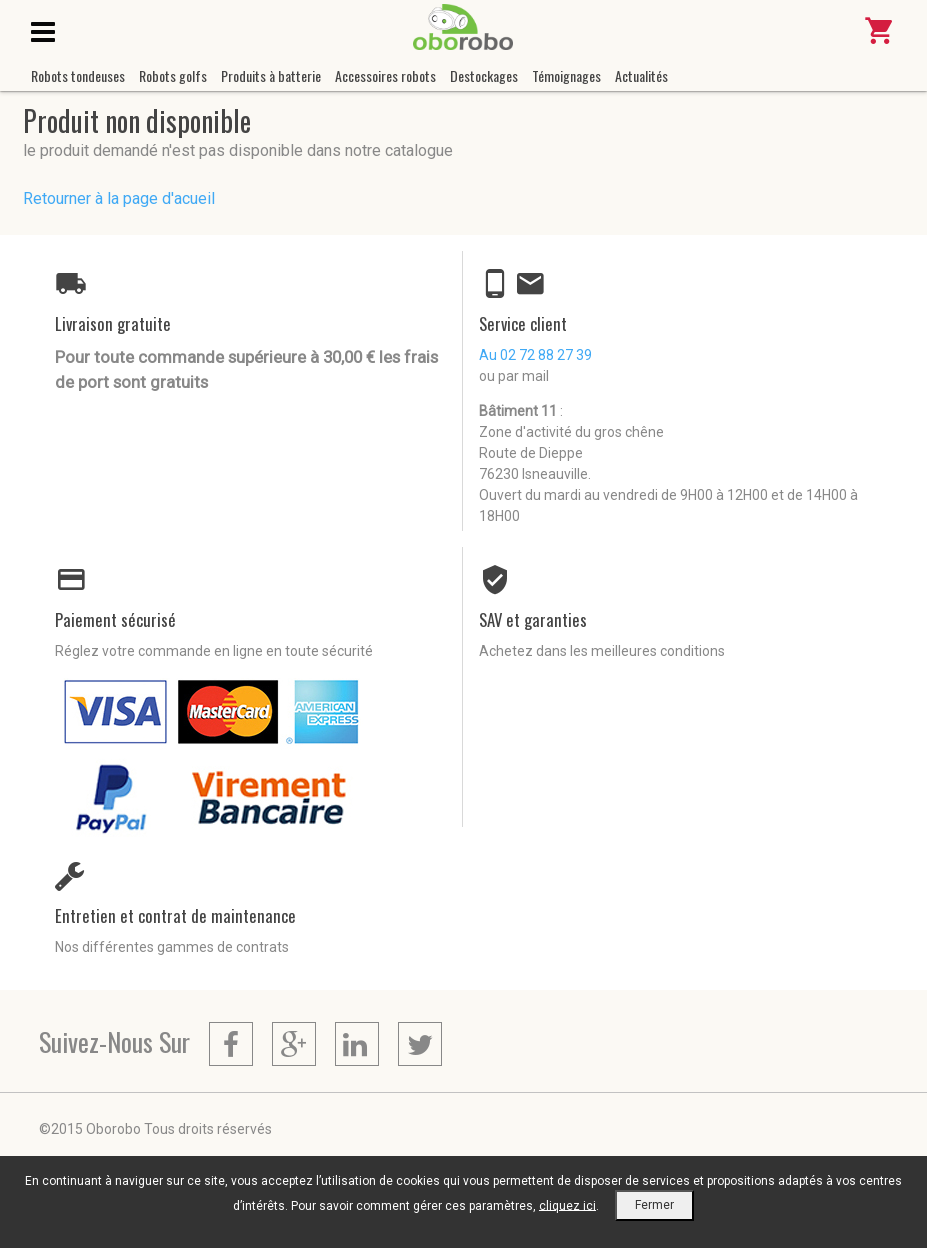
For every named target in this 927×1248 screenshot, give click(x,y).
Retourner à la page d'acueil (119, 198)
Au (535, 355)
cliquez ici (567, 1205)
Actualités (641, 75)
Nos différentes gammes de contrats (172, 947)
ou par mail (514, 376)
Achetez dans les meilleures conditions (602, 651)
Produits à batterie (271, 75)
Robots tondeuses (78, 75)
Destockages (484, 75)
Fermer (654, 1205)
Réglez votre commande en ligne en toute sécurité (214, 651)
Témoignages (566, 75)
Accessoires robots (385, 75)
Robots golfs (173, 75)
